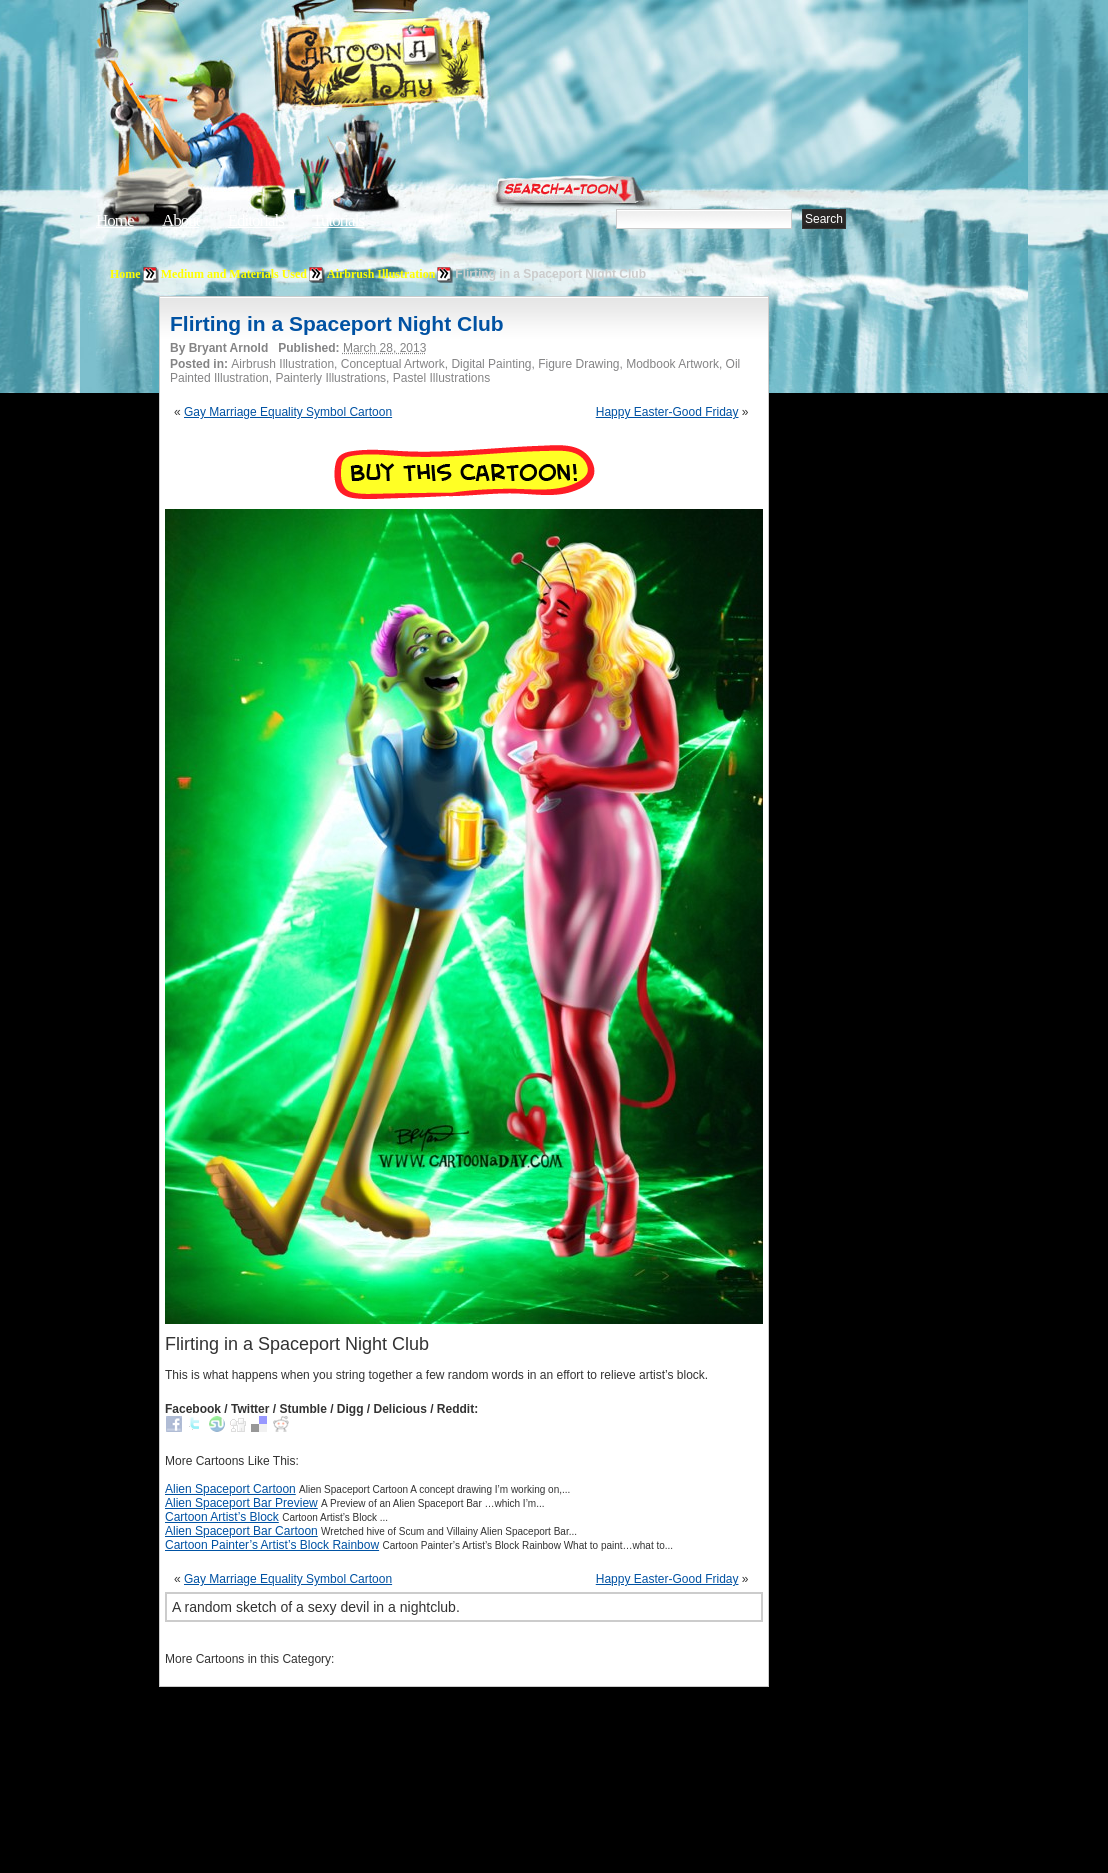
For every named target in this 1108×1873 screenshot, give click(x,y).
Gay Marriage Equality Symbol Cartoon (288, 412)
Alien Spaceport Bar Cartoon (241, 1531)
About (181, 220)
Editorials (256, 220)
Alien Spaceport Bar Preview (241, 1503)
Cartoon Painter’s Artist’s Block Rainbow (272, 1545)
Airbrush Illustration (381, 274)
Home (115, 220)
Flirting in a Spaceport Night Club (337, 323)
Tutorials (338, 220)
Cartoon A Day (428, 66)
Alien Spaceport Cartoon (230, 1489)
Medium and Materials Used (234, 274)
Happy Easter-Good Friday (667, 412)
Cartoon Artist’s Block (222, 1517)
